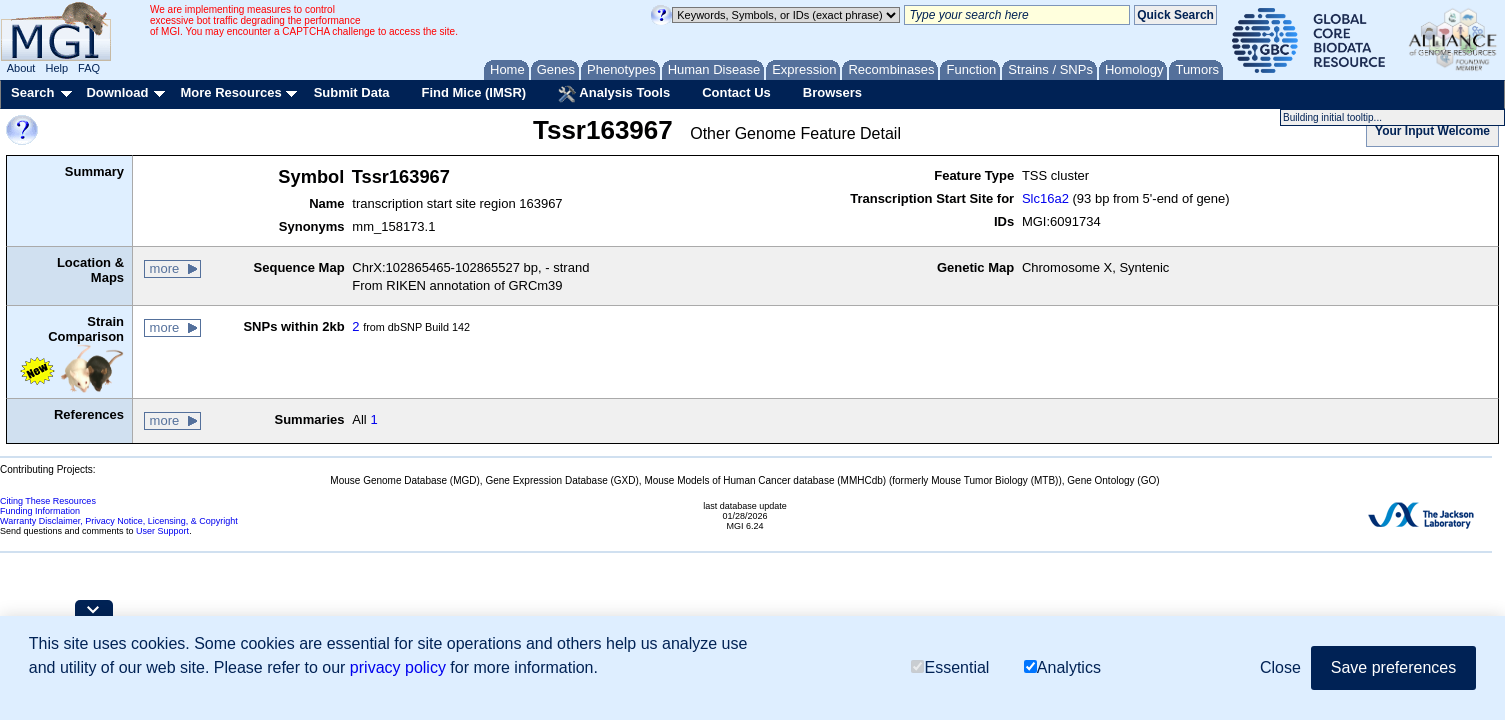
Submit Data (352, 92)
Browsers (832, 92)
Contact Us (736, 92)
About (21, 68)
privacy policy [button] (398, 667)
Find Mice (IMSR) (473, 92)
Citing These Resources (48, 501)
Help (56, 68)
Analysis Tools (614, 94)
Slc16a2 (1045, 198)
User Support (162, 531)
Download (117, 92)
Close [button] (1280, 667)
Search (32, 92)
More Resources (230, 92)
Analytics (1062, 667)
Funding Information (40, 511)
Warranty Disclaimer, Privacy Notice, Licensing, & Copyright (119, 521)
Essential (950, 667)
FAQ (89, 68)
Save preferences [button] (1393, 667)
